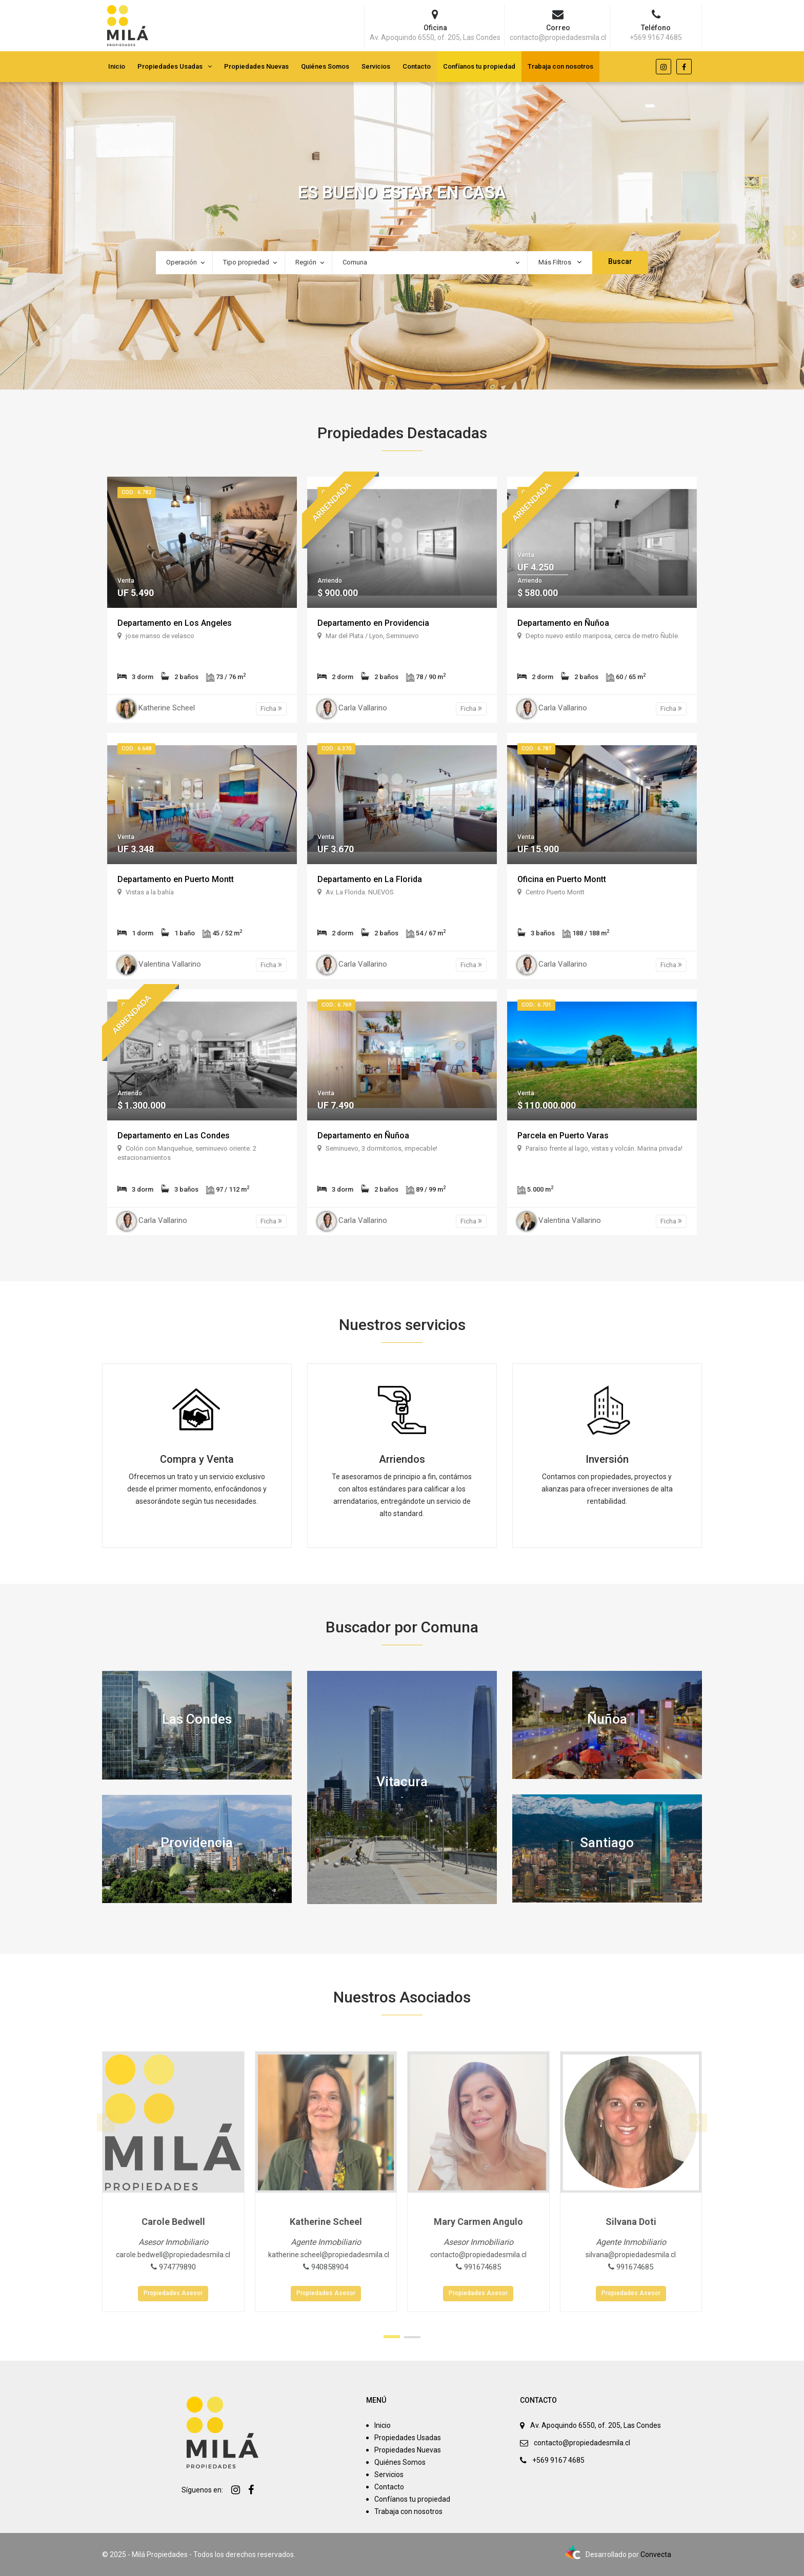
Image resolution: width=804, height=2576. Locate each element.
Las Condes (197, 1718)
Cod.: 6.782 (136, 492)
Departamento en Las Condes (173, 1135)
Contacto (417, 66)
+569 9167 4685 (558, 2460)
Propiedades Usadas (170, 66)
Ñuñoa (607, 1718)
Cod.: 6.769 (336, 1004)
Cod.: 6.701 (536, 1004)
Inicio (116, 66)
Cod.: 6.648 (136, 748)
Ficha (271, 708)
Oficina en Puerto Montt (561, 879)
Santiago (607, 1842)
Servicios (375, 66)
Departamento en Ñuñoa (563, 623)
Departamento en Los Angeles (174, 623)
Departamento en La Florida (369, 879)
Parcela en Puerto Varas (563, 1135)
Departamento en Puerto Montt (175, 879)
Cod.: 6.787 (536, 748)
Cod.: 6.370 (336, 748)
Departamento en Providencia (373, 623)
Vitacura (402, 1781)
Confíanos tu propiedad (479, 66)
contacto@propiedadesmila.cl (582, 2443)
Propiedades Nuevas (256, 66)
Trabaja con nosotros (560, 66)
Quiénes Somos (325, 66)
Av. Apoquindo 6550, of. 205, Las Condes (595, 2425)
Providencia (196, 1842)
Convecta (655, 2554)
